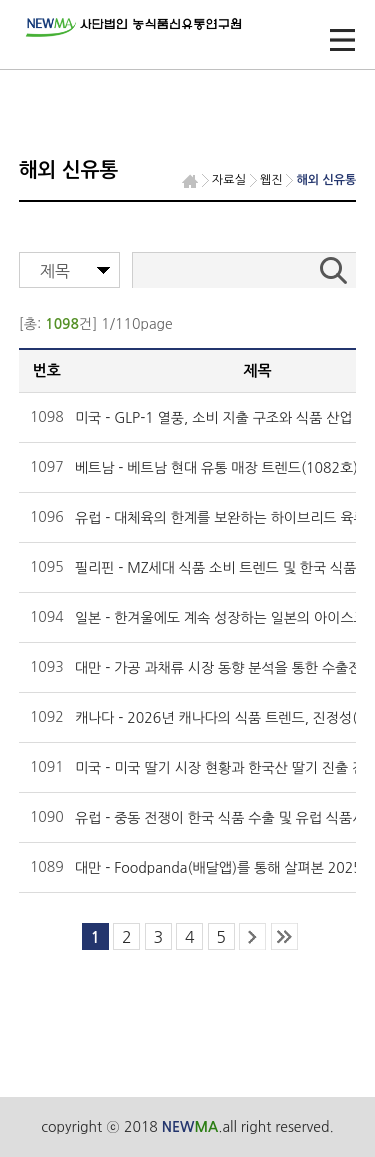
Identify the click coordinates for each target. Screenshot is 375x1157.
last (284, 936)
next (252, 936)
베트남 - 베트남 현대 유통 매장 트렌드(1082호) (216, 468)
